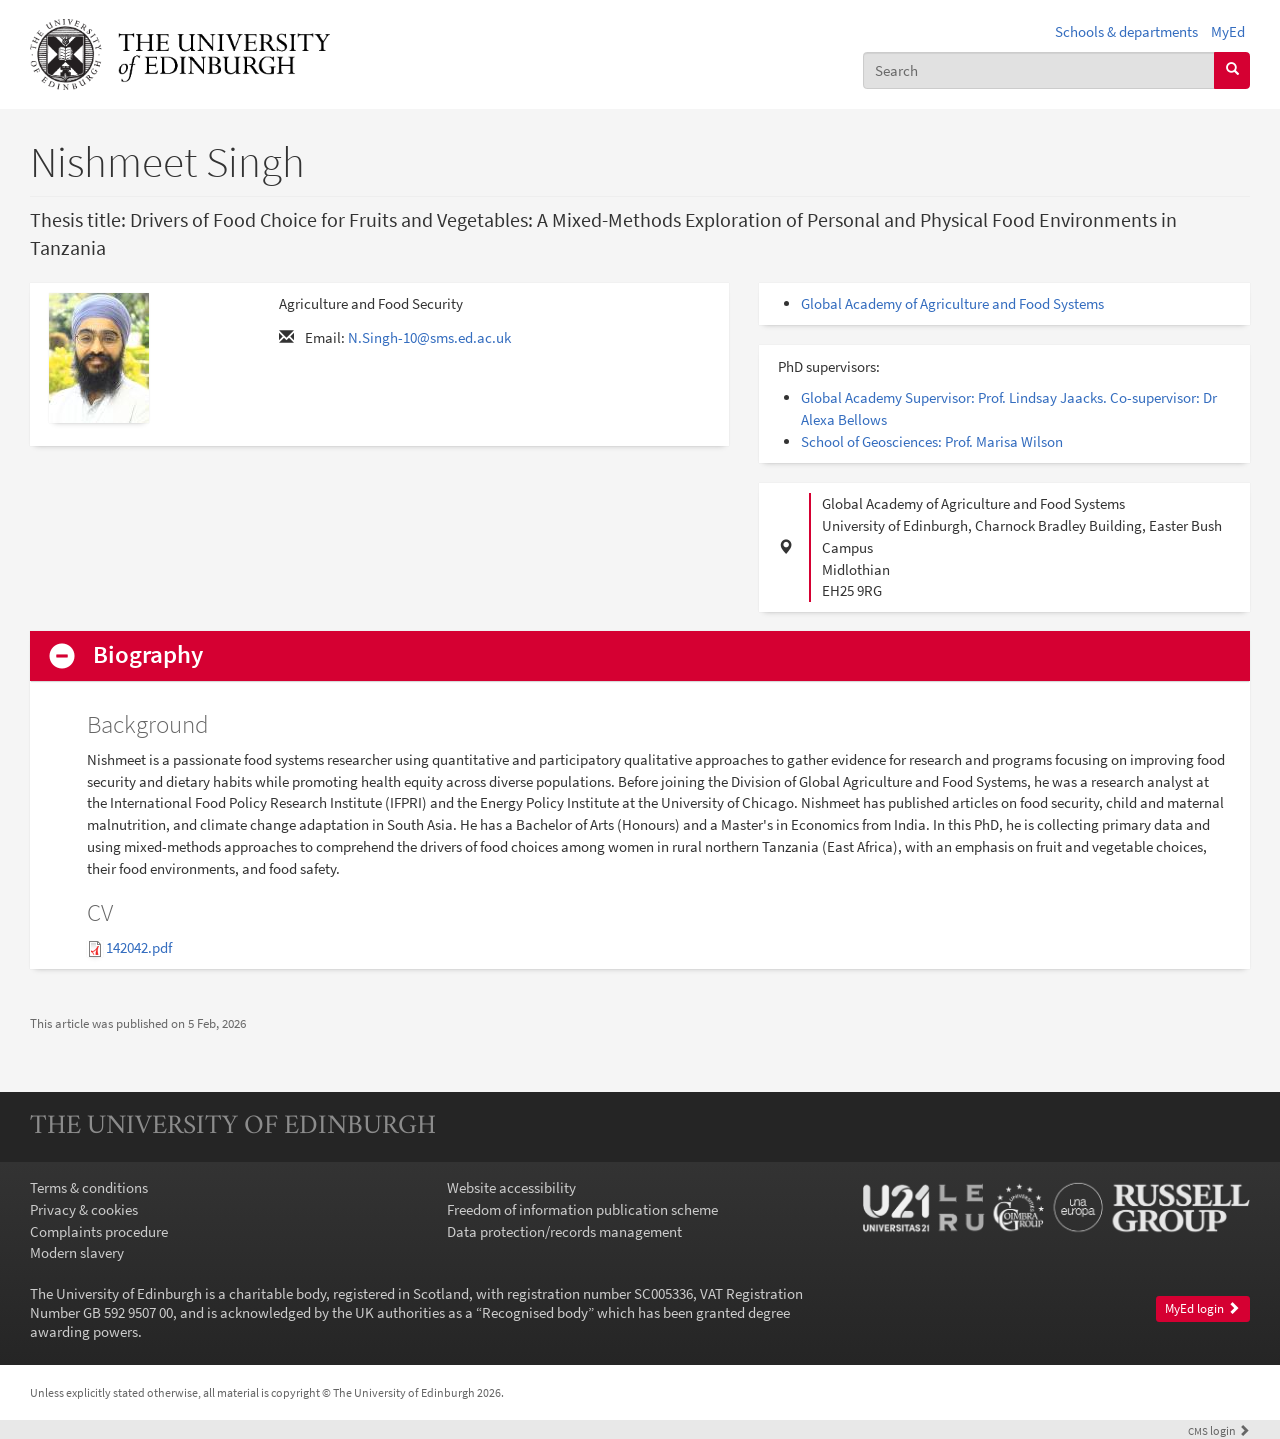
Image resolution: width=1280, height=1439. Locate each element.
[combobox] (1039, 70)
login (1219, 1430)
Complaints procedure (99, 1231)
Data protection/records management (564, 1231)
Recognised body (535, 1312)
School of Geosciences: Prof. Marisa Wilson (932, 441)
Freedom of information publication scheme (582, 1209)
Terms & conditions (89, 1187)
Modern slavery (77, 1252)
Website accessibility (511, 1187)
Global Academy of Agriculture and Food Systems (952, 303)
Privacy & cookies (84, 1209)
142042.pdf (139, 947)
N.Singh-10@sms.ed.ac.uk (429, 337)
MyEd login (1202, 1308)
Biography (148, 655)
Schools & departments (1126, 31)
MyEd (1228, 31)
